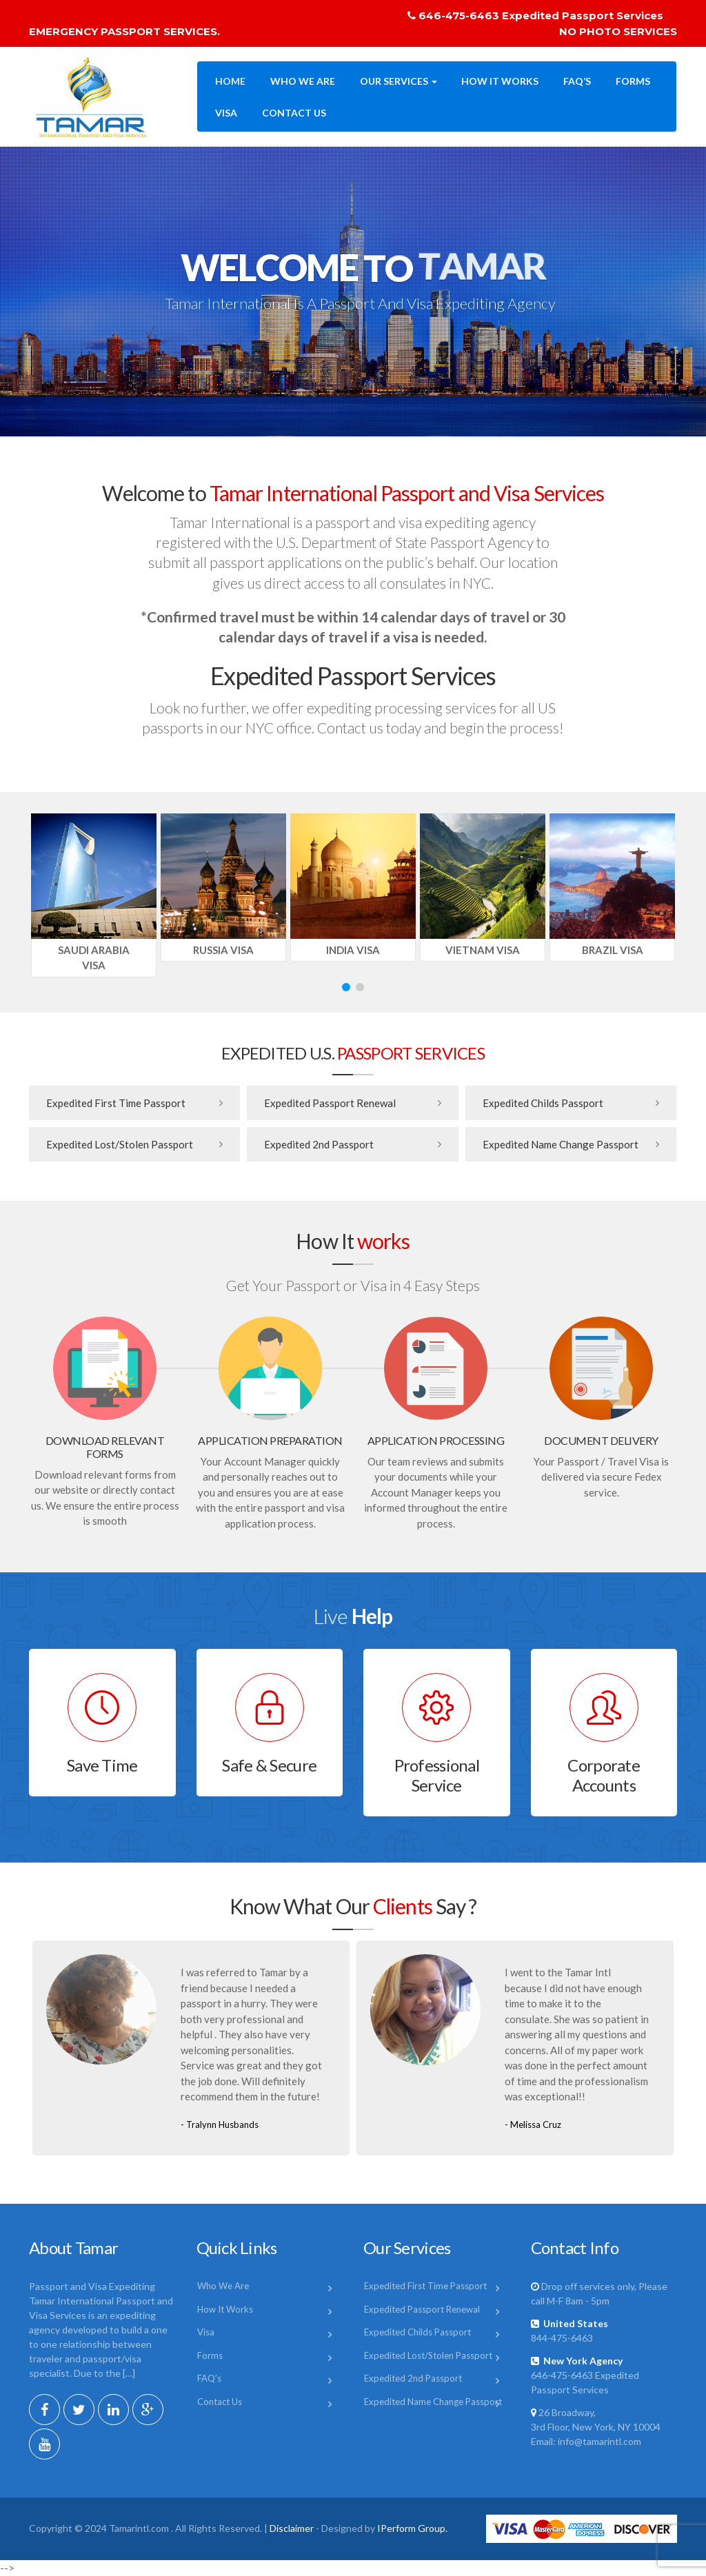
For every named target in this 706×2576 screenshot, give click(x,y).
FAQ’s (577, 81)
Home (230, 81)
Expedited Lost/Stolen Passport (119, 1144)
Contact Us (294, 113)
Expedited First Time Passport (115, 1103)
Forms (633, 81)
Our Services (398, 81)
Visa (226, 113)
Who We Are (302, 81)
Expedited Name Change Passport (560, 1144)
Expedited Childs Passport (543, 1103)
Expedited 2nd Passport (319, 1144)
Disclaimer (292, 2528)
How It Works (499, 81)
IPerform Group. (412, 2528)
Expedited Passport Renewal (330, 1103)
